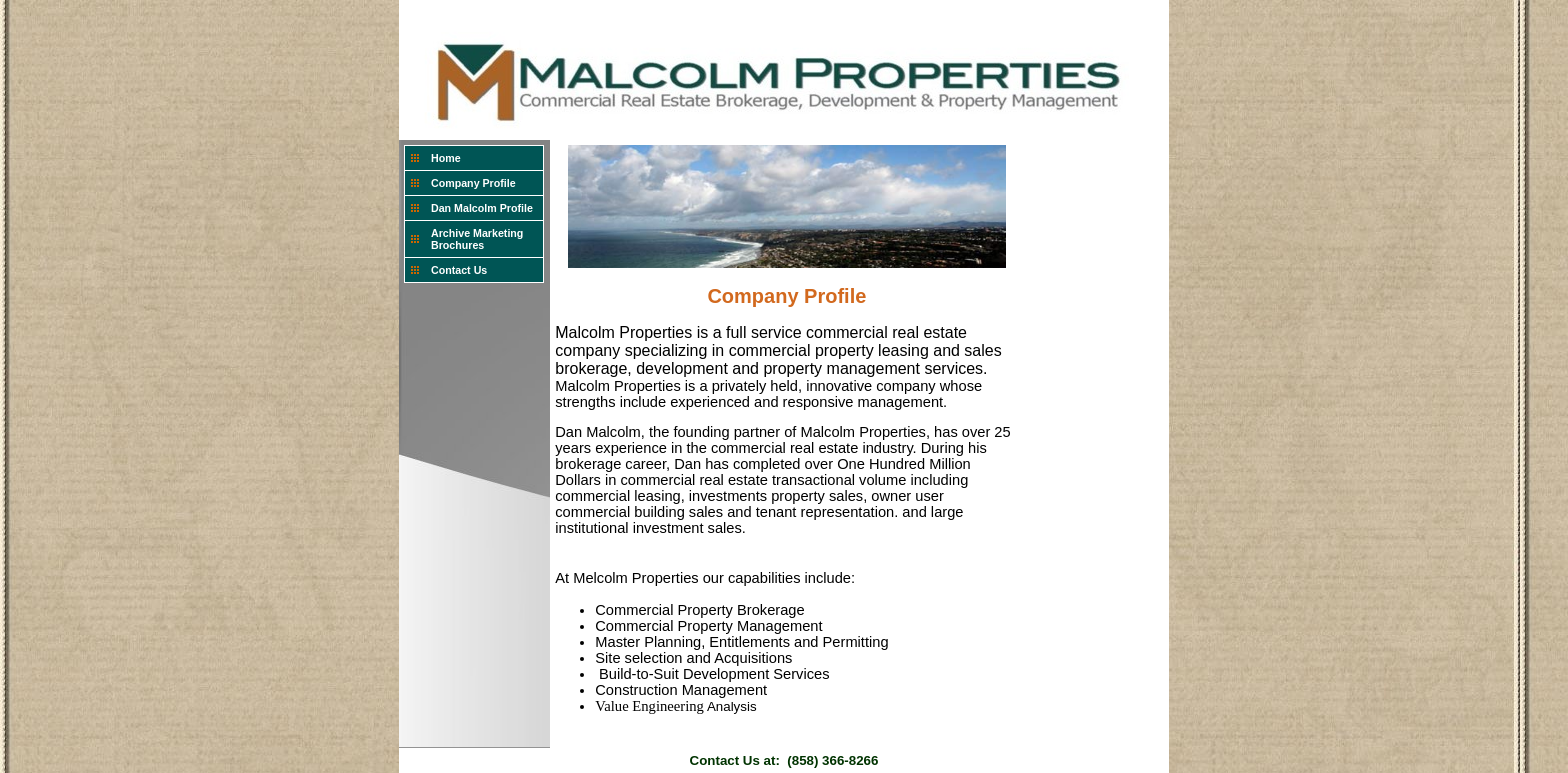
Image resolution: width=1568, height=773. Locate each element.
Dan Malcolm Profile (482, 208)
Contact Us (459, 270)
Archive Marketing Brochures (477, 239)
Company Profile (473, 183)
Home (446, 158)
